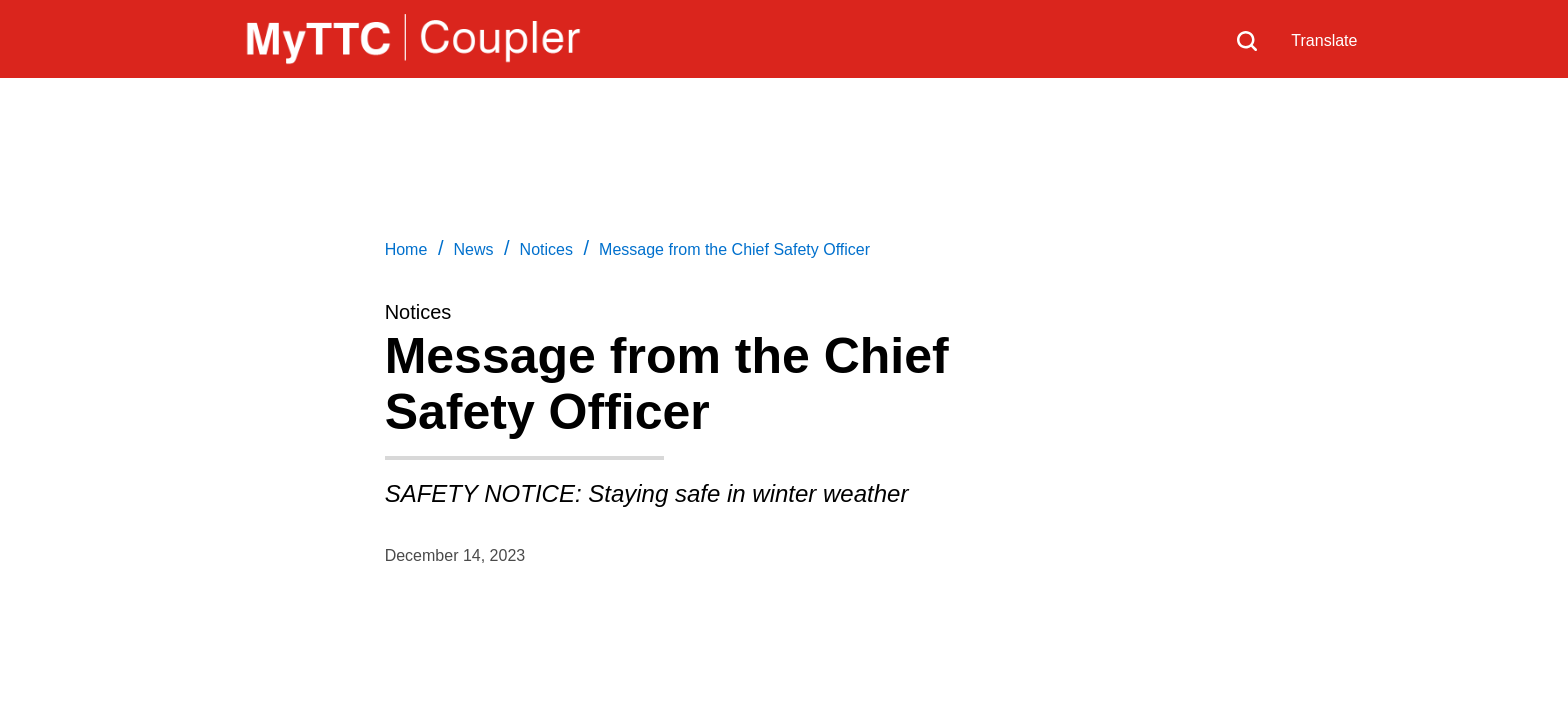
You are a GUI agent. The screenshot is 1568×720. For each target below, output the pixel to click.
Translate (1324, 40)
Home (406, 249)
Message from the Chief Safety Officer (734, 249)
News (473, 249)
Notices (546, 249)
